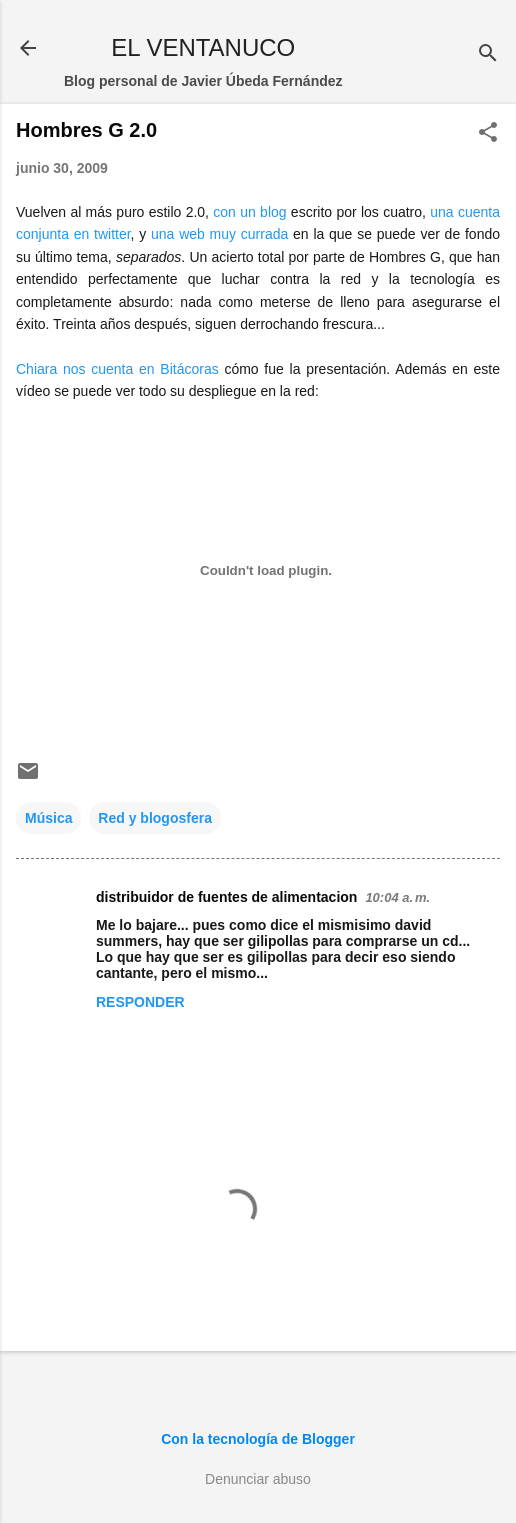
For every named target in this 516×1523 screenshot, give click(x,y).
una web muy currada (219, 234)
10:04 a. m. (397, 897)
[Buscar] (488, 54)
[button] (488, 133)
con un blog (249, 212)
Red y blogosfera (155, 818)
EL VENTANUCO (203, 47)
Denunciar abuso (258, 1479)
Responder (140, 1002)
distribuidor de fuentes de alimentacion (226, 897)
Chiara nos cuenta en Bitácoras (117, 369)
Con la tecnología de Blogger (258, 1439)
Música (48, 818)
